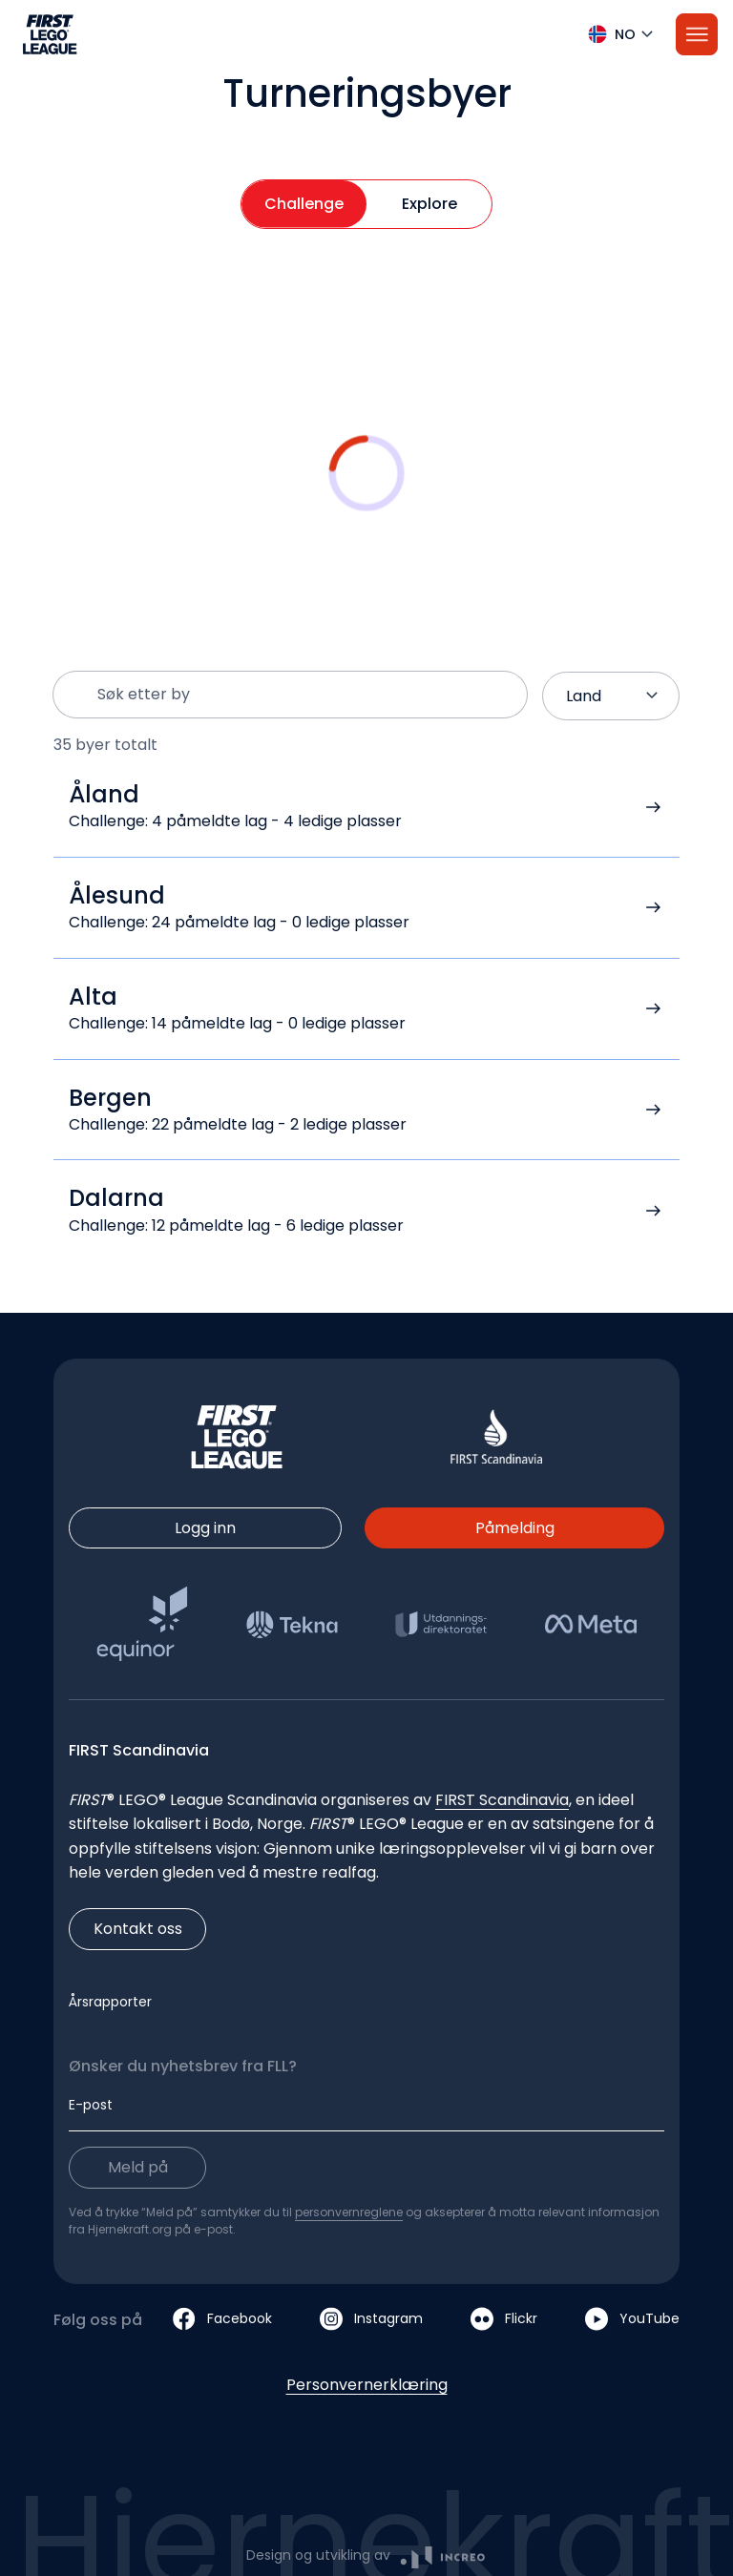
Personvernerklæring (367, 2385)
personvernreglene (349, 2212)
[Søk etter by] (304, 694)
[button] (366, 34)
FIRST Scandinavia (502, 1800)
